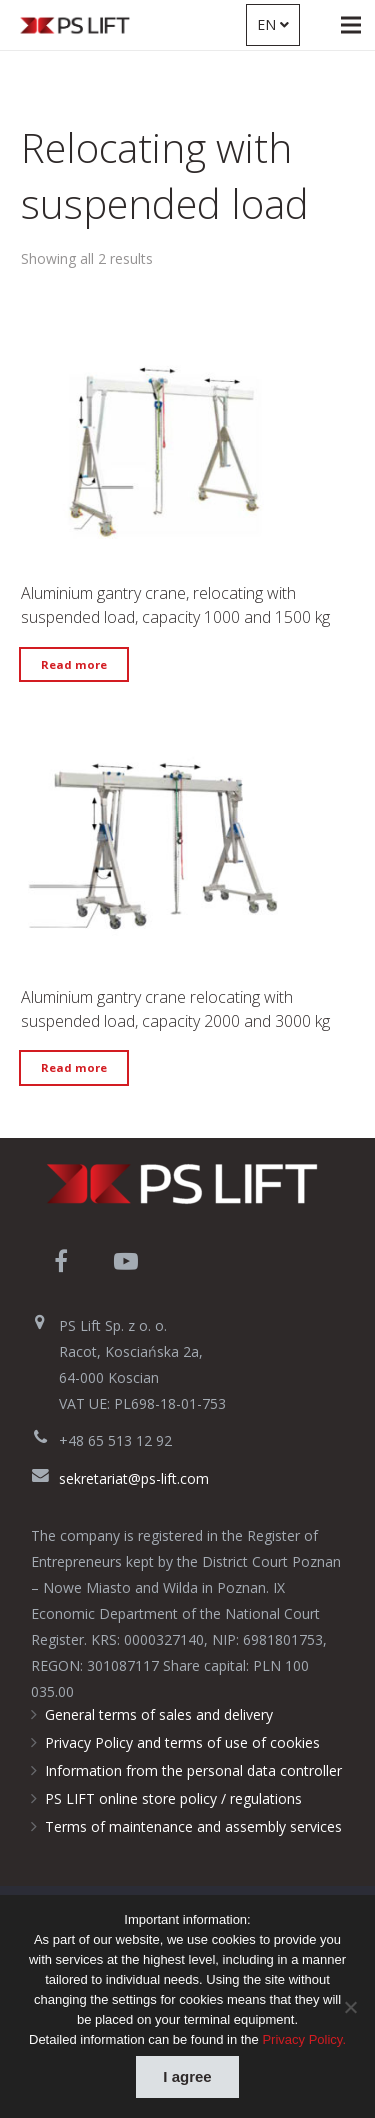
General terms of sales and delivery (159, 1714)
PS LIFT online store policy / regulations (173, 1798)
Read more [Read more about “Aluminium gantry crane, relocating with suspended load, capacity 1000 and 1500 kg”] (74, 664)
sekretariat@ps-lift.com (134, 1478)
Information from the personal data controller (193, 1770)
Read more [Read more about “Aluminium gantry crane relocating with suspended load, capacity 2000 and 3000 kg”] (74, 1067)
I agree (187, 2076)
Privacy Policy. (304, 2039)
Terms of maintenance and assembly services (193, 1826)
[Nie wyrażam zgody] (350, 2007)
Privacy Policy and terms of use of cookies (182, 1742)
